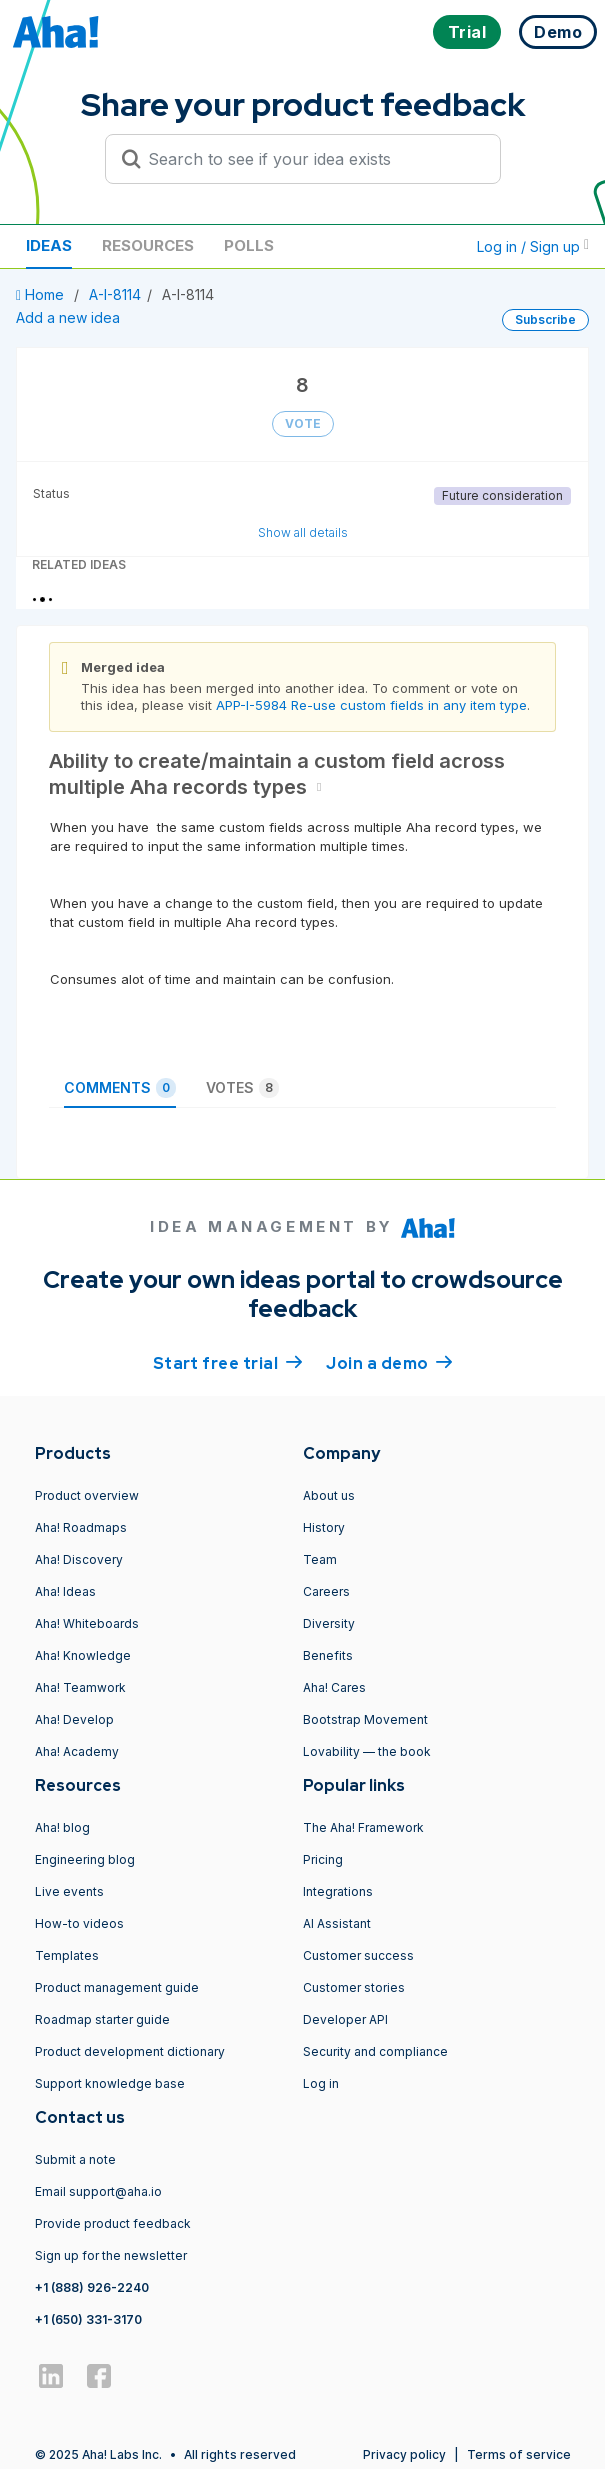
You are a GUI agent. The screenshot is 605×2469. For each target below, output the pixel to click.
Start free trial (228, 1362)
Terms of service (519, 2454)
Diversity (329, 1623)
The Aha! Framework (363, 1827)
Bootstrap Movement (365, 1719)
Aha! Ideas (65, 1591)
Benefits (328, 1655)
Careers (326, 1591)
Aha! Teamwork (80, 1687)
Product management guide (117, 1987)
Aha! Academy (77, 1751)
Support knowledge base (110, 2083)
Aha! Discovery (79, 1559)
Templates (67, 1955)
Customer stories (354, 1987)
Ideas (49, 245)
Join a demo (389, 1362)
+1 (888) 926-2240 (92, 2287)
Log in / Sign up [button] (533, 246)
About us (329, 1495)
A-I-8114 (115, 294)
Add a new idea (68, 317)
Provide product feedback (113, 2223)
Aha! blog (62, 1827)
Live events (69, 1891)
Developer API (345, 2019)
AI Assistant (337, 1923)
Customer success (358, 1955)
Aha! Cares (334, 1687)
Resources (148, 245)
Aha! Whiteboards (87, 1623)
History (324, 1527)
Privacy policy (404, 2454)
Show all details (303, 532)
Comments (120, 1088)
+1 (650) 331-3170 (88, 2319)
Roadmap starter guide (102, 2019)
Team (320, 1559)
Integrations (338, 1891)
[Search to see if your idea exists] (312, 159)
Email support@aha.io (98, 2191)
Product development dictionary (130, 2051)
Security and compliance (375, 2051)
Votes (242, 1088)
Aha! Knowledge (83, 1655)
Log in (321, 2083)
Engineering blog (85, 1859)
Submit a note (75, 2159)
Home (42, 294)
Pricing (323, 1859)
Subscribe (545, 319)
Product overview (87, 1495)
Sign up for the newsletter (111, 2255)
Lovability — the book (367, 1751)
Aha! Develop (74, 1719)
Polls (249, 245)
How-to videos (79, 1923)
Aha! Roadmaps (81, 1527)
